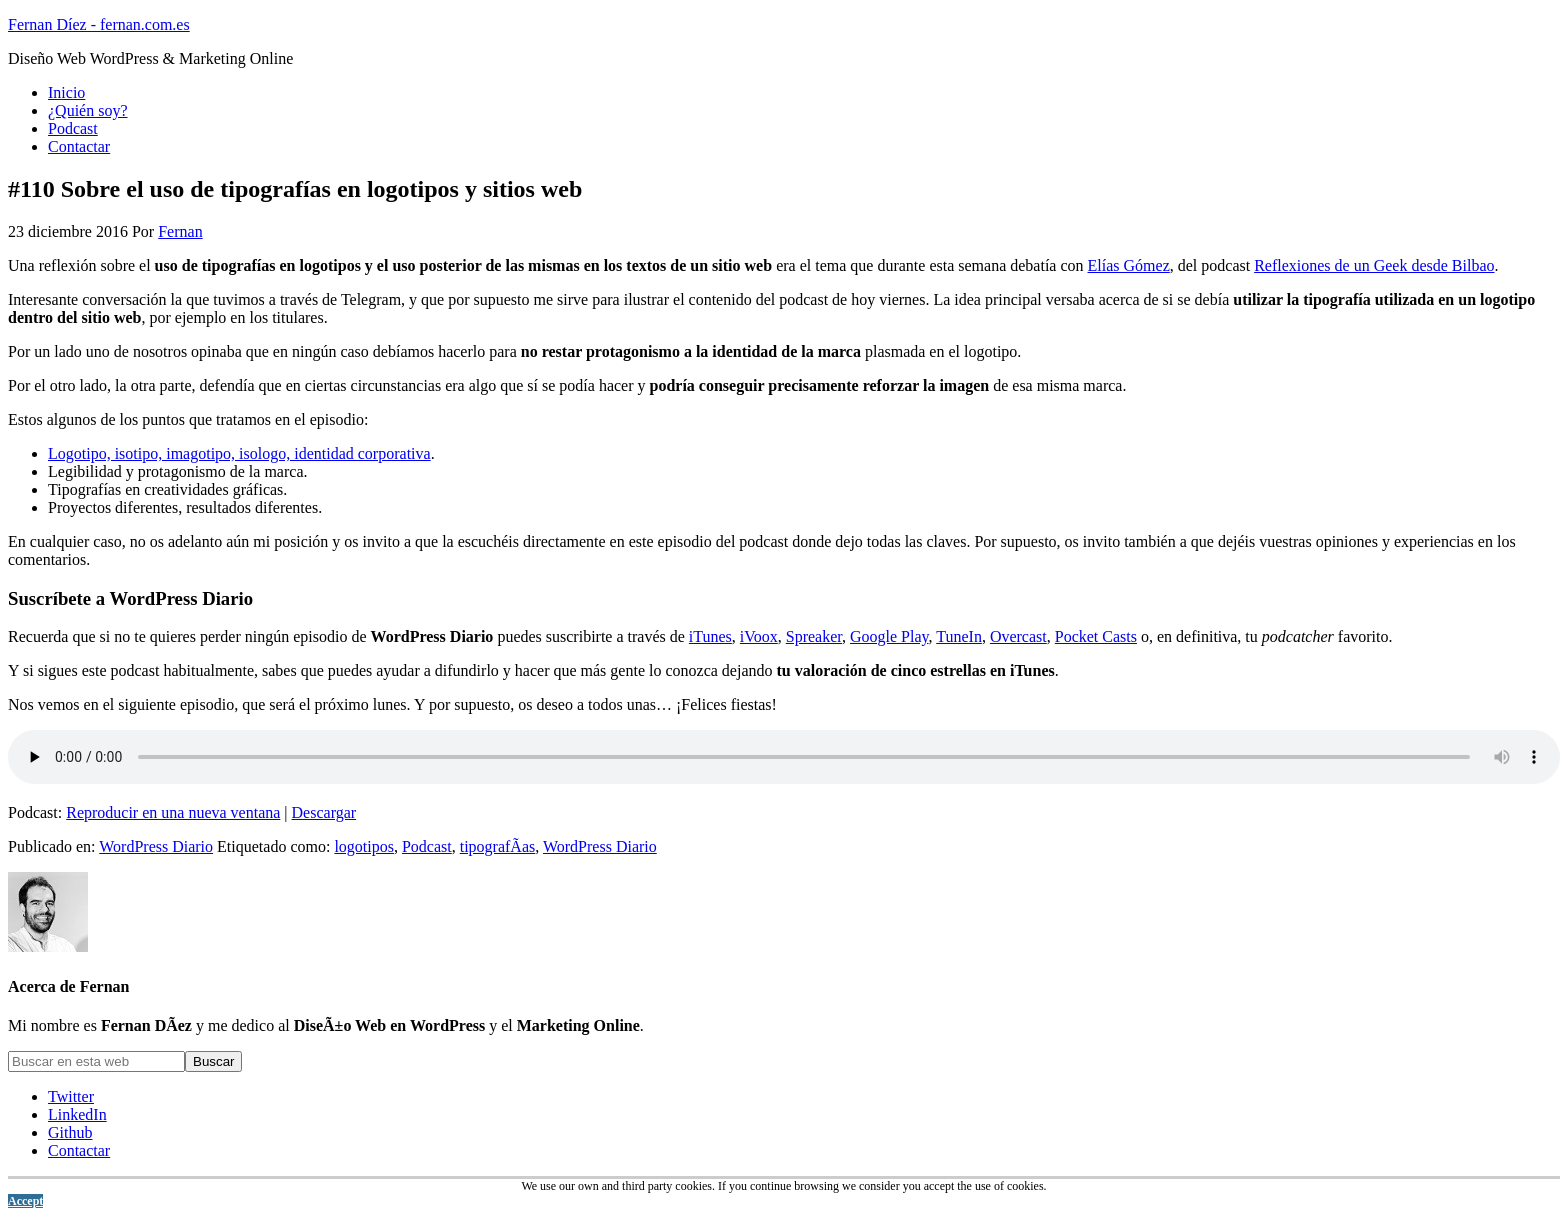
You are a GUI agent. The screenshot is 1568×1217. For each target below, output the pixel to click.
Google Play (889, 636)
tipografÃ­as (498, 846)
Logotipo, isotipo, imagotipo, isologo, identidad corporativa (239, 453)
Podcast (427, 846)
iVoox (759, 636)
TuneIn (959, 636)
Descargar (324, 812)
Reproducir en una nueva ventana (173, 812)
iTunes (710, 636)
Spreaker (814, 636)
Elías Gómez (1129, 265)
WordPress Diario (156, 846)
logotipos (364, 846)
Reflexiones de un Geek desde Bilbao (1374, 265)
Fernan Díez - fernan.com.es (99, 24)
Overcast (1018, 636)
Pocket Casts (1096, 636)
